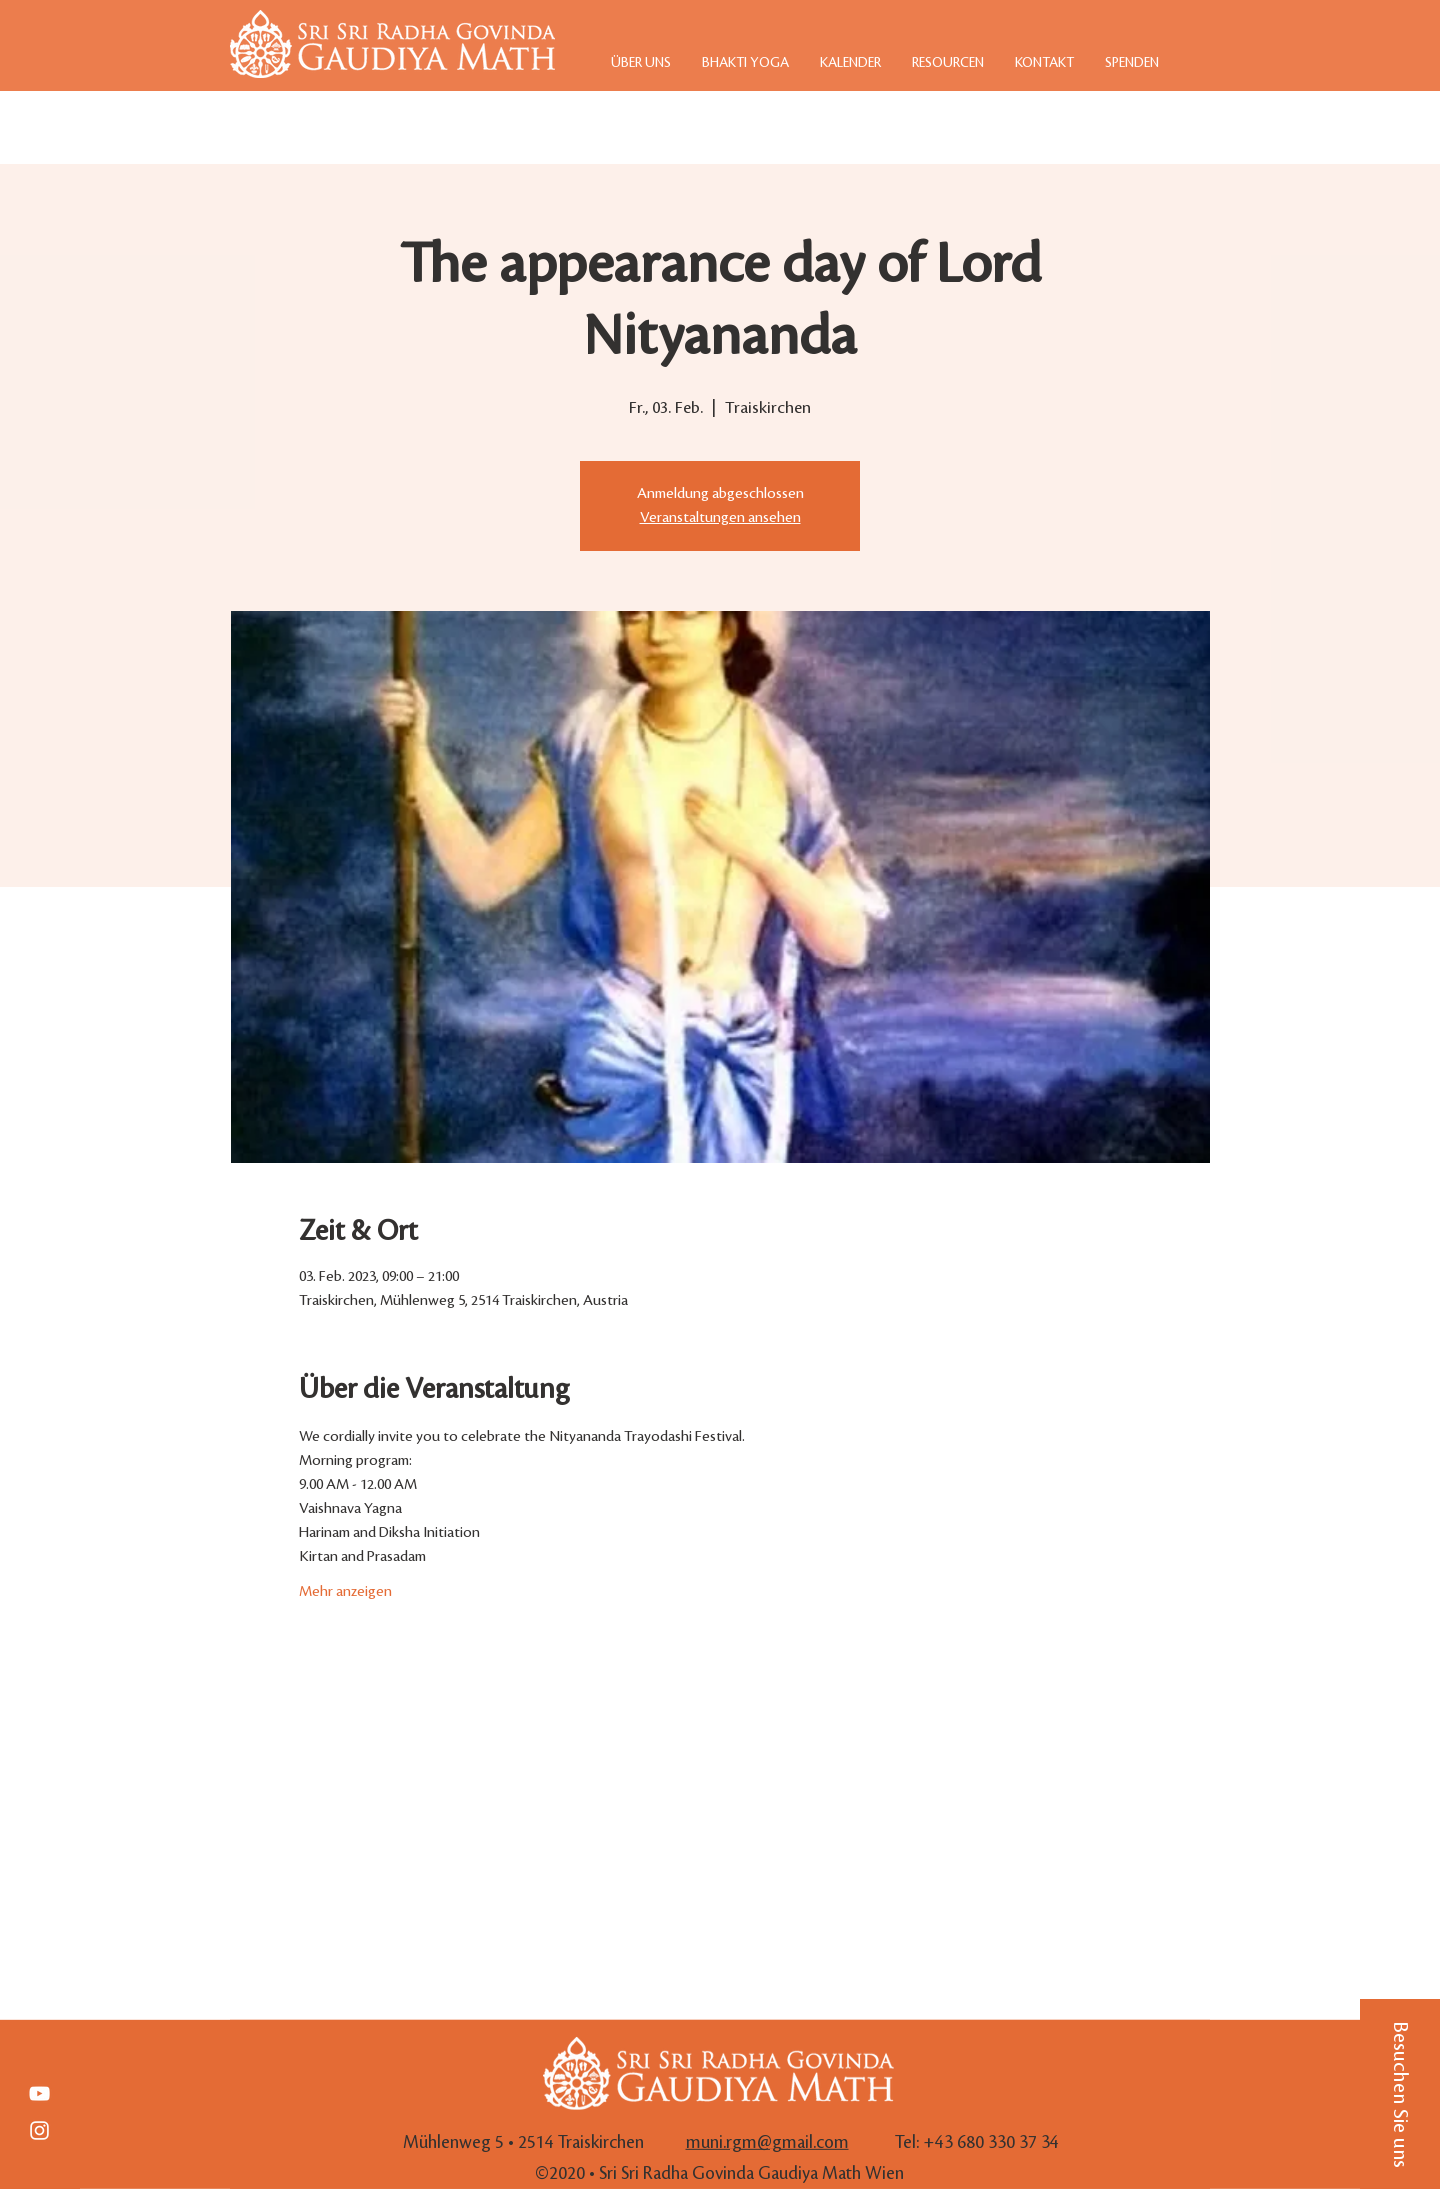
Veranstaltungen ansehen (720, 518)
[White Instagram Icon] (39, 2130)
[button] (1400, 2094)
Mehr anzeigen (345, 1592)
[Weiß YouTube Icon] (39, 2093)
